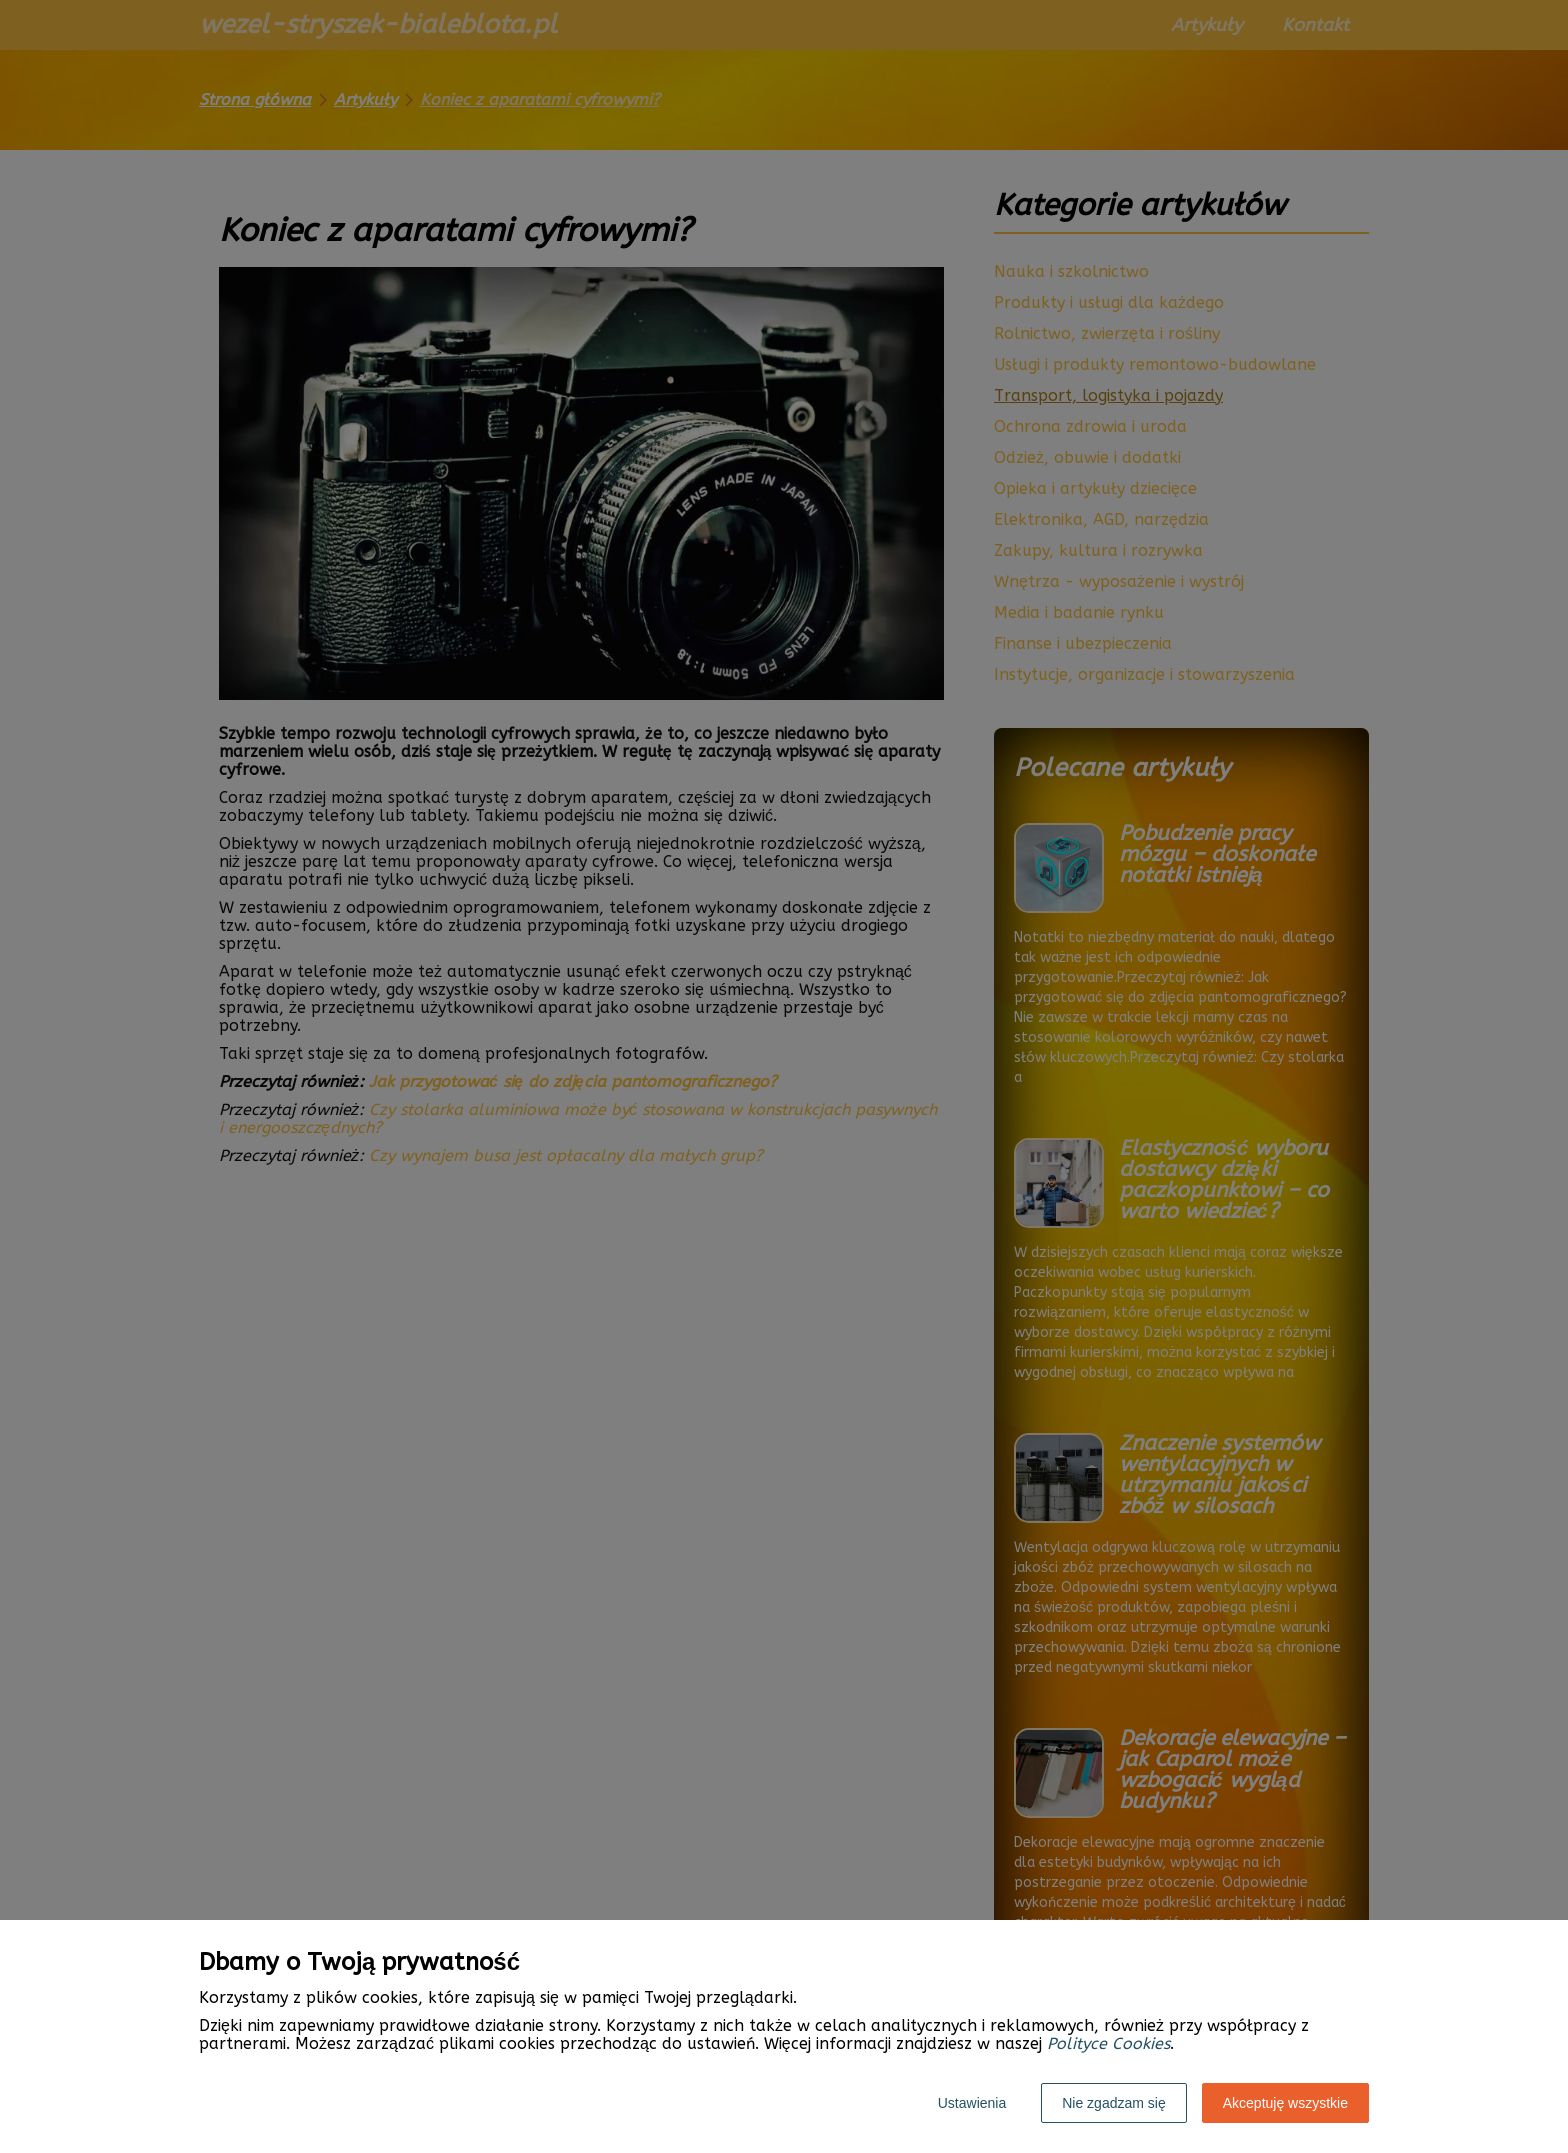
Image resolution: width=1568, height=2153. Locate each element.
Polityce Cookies (1108, 2043)
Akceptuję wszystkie (1285, 2103)
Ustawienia (972, 2103)
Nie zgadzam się (1114, 2103)
